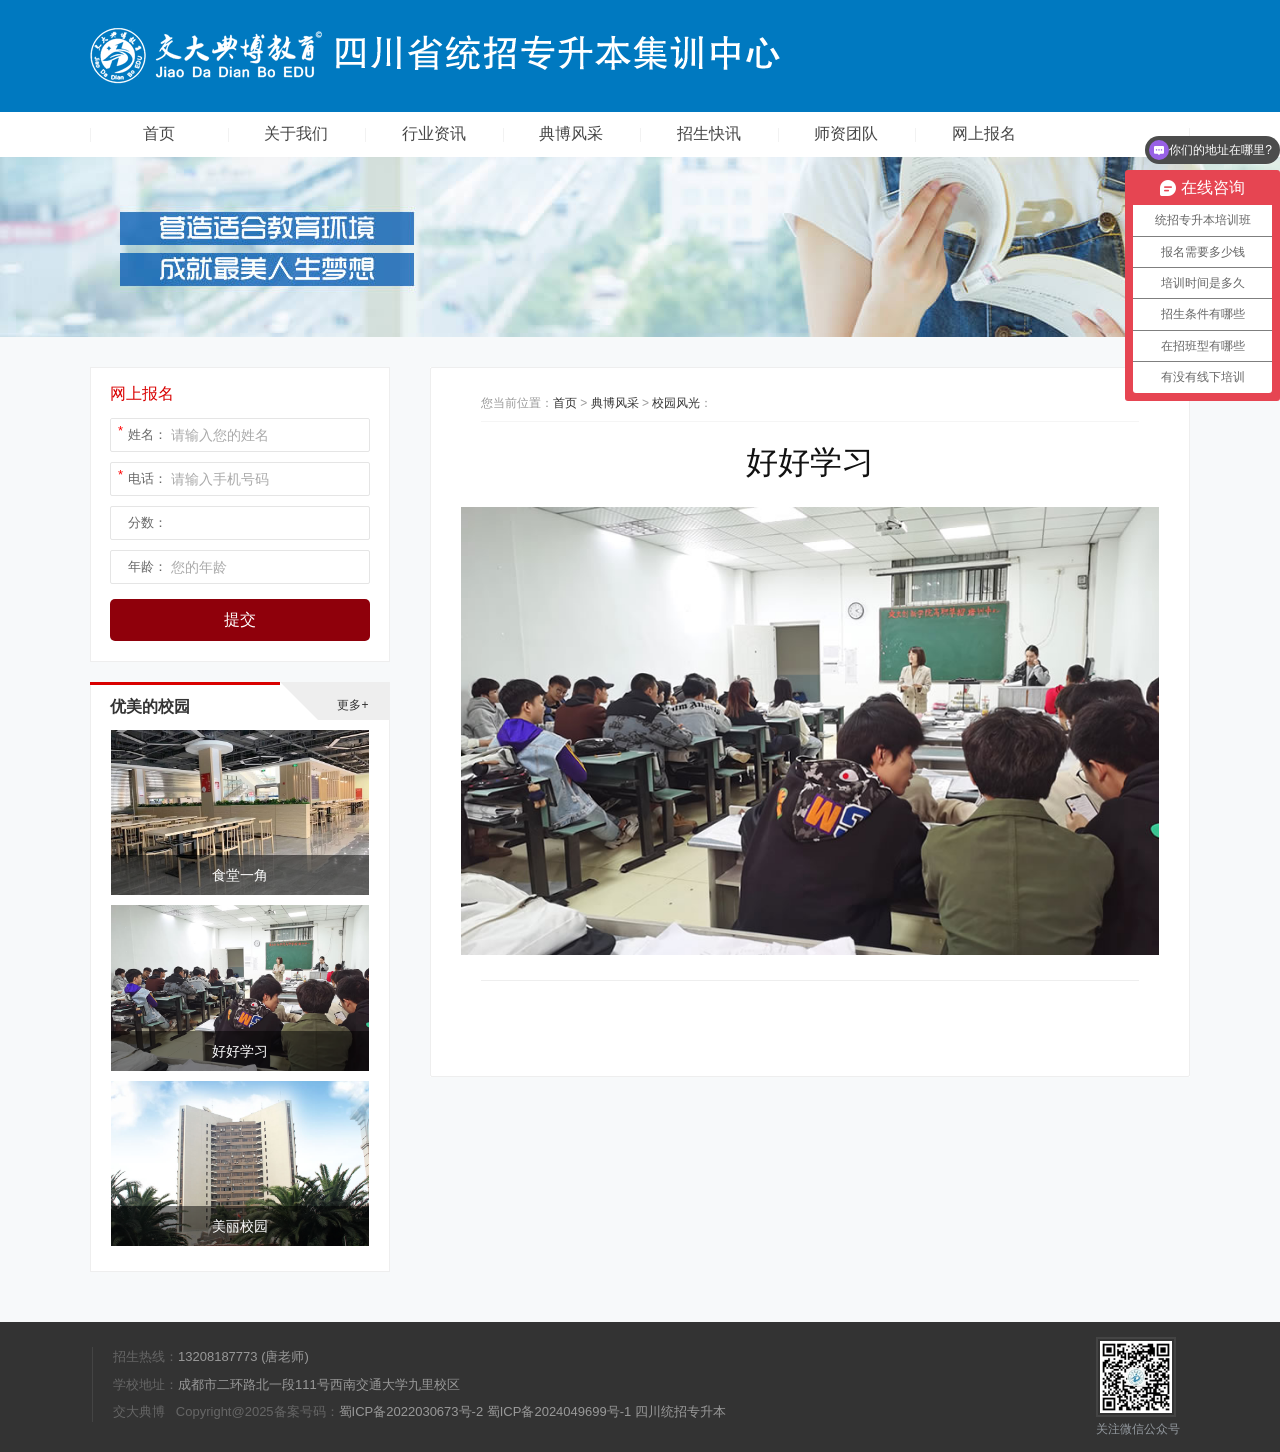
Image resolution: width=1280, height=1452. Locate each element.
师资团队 (846, 133)
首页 (159, 133)
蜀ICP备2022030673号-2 (411, 1411)
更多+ (352, 705)
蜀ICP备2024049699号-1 (559, 1411)
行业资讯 (434, 133)
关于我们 (296, 133)
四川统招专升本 (680, 1411)
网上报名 (984, 133)
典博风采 (571, 133)
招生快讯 (709, 133)
